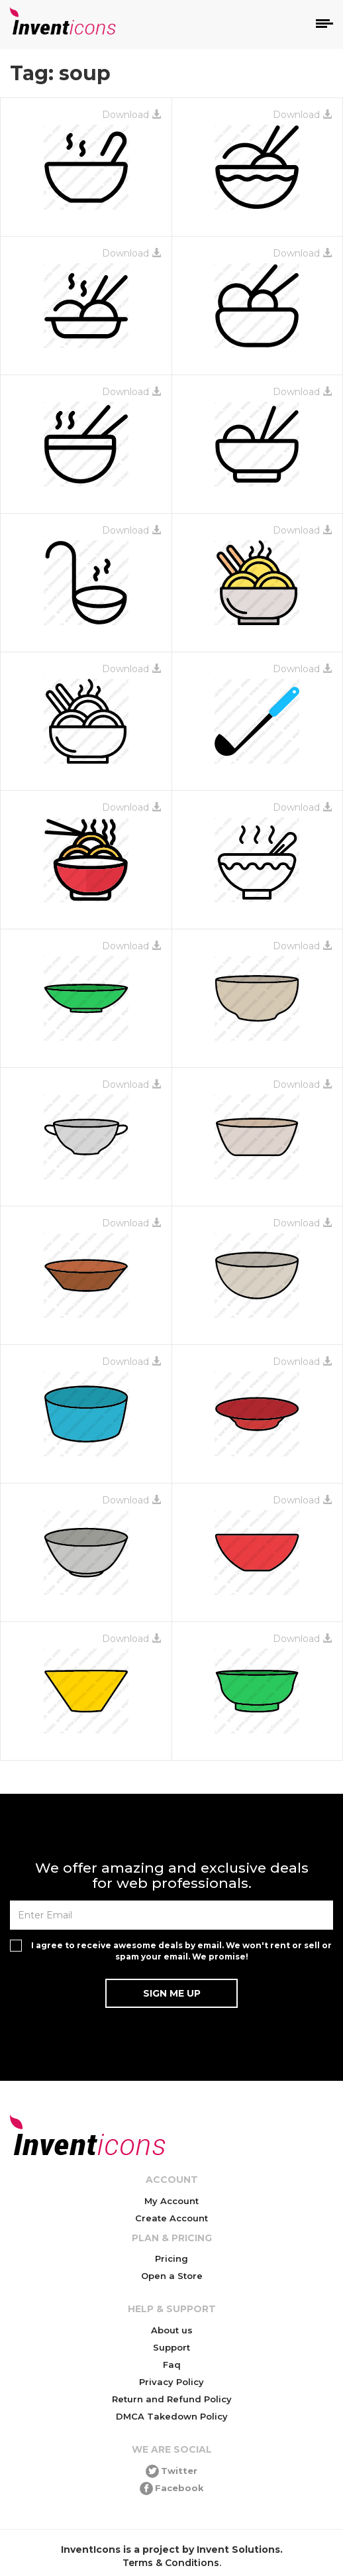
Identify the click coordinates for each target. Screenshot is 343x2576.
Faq (172, 2364)
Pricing (171, 2258)
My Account (171, 2200)
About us (172, 2330)
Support (171, 2347)
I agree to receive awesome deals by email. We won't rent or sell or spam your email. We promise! (181, 1950)
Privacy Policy (171, 2381)
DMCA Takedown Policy (172, 2416)
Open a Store (172, 2275)
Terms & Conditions (170, 2563)
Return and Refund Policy (172, 2399)
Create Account (171, 2218)
